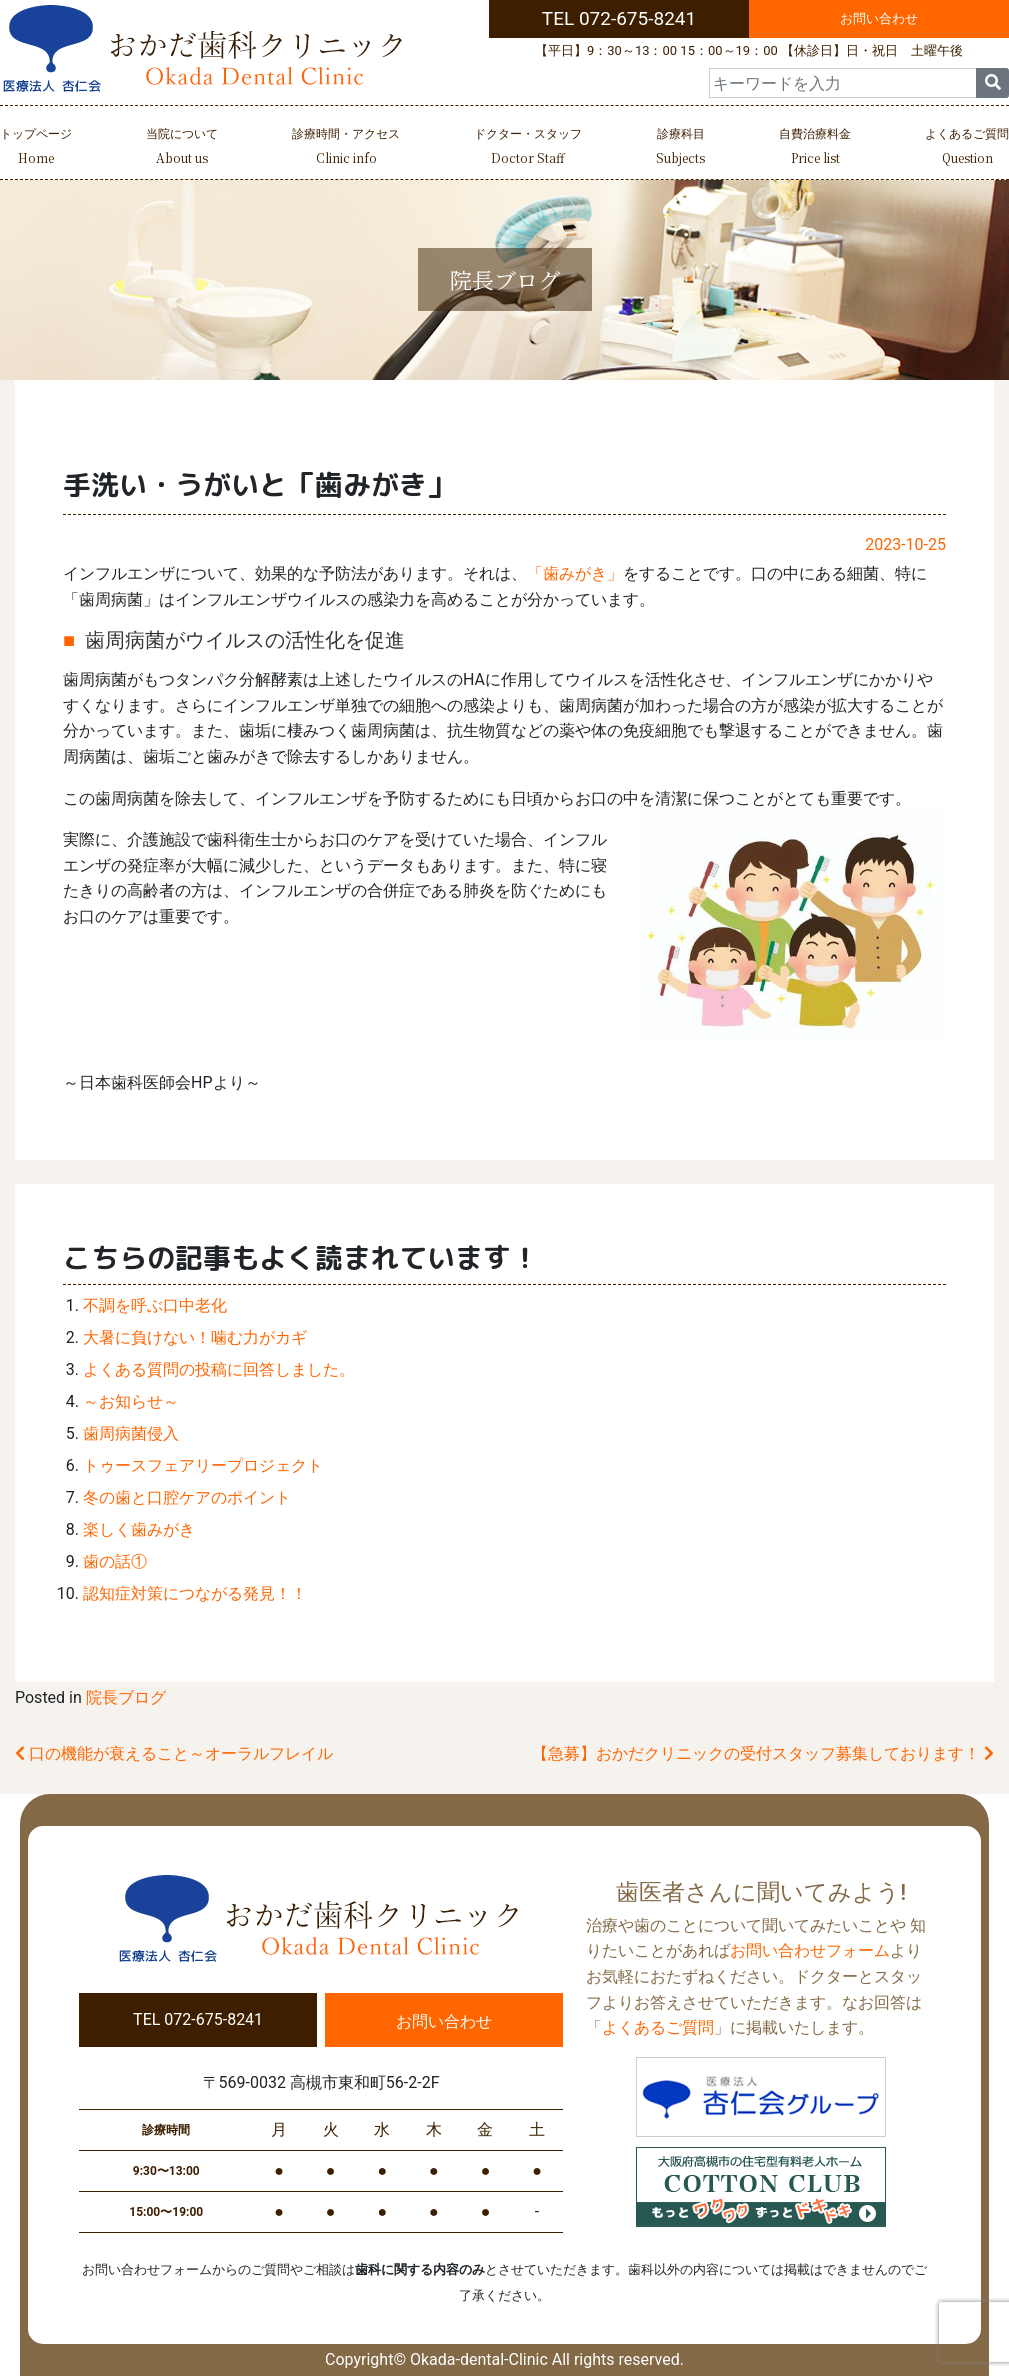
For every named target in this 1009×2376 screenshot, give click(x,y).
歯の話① (115, 1561)
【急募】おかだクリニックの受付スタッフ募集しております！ (763, 1753)
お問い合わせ (879, 18)
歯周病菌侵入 (131, 1433)
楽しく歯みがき (139, 1529)
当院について (182, 148)
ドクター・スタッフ (528, 148)
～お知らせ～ (131, 1401)
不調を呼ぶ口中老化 (155, 1305)
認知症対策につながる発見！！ (195, 1593)
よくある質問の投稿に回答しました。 (219, 1369)
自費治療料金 (815, 148)
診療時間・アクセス (346, 148)
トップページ (36, 148)
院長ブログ (126, 1697)
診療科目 (680, 148)
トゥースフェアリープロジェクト (203, 1465)
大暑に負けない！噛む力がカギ (195, 1337)
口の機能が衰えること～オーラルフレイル (174, 1753)
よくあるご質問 (967, 148)
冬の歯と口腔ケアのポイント (187, 1497)
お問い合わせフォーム (810, 1950)
